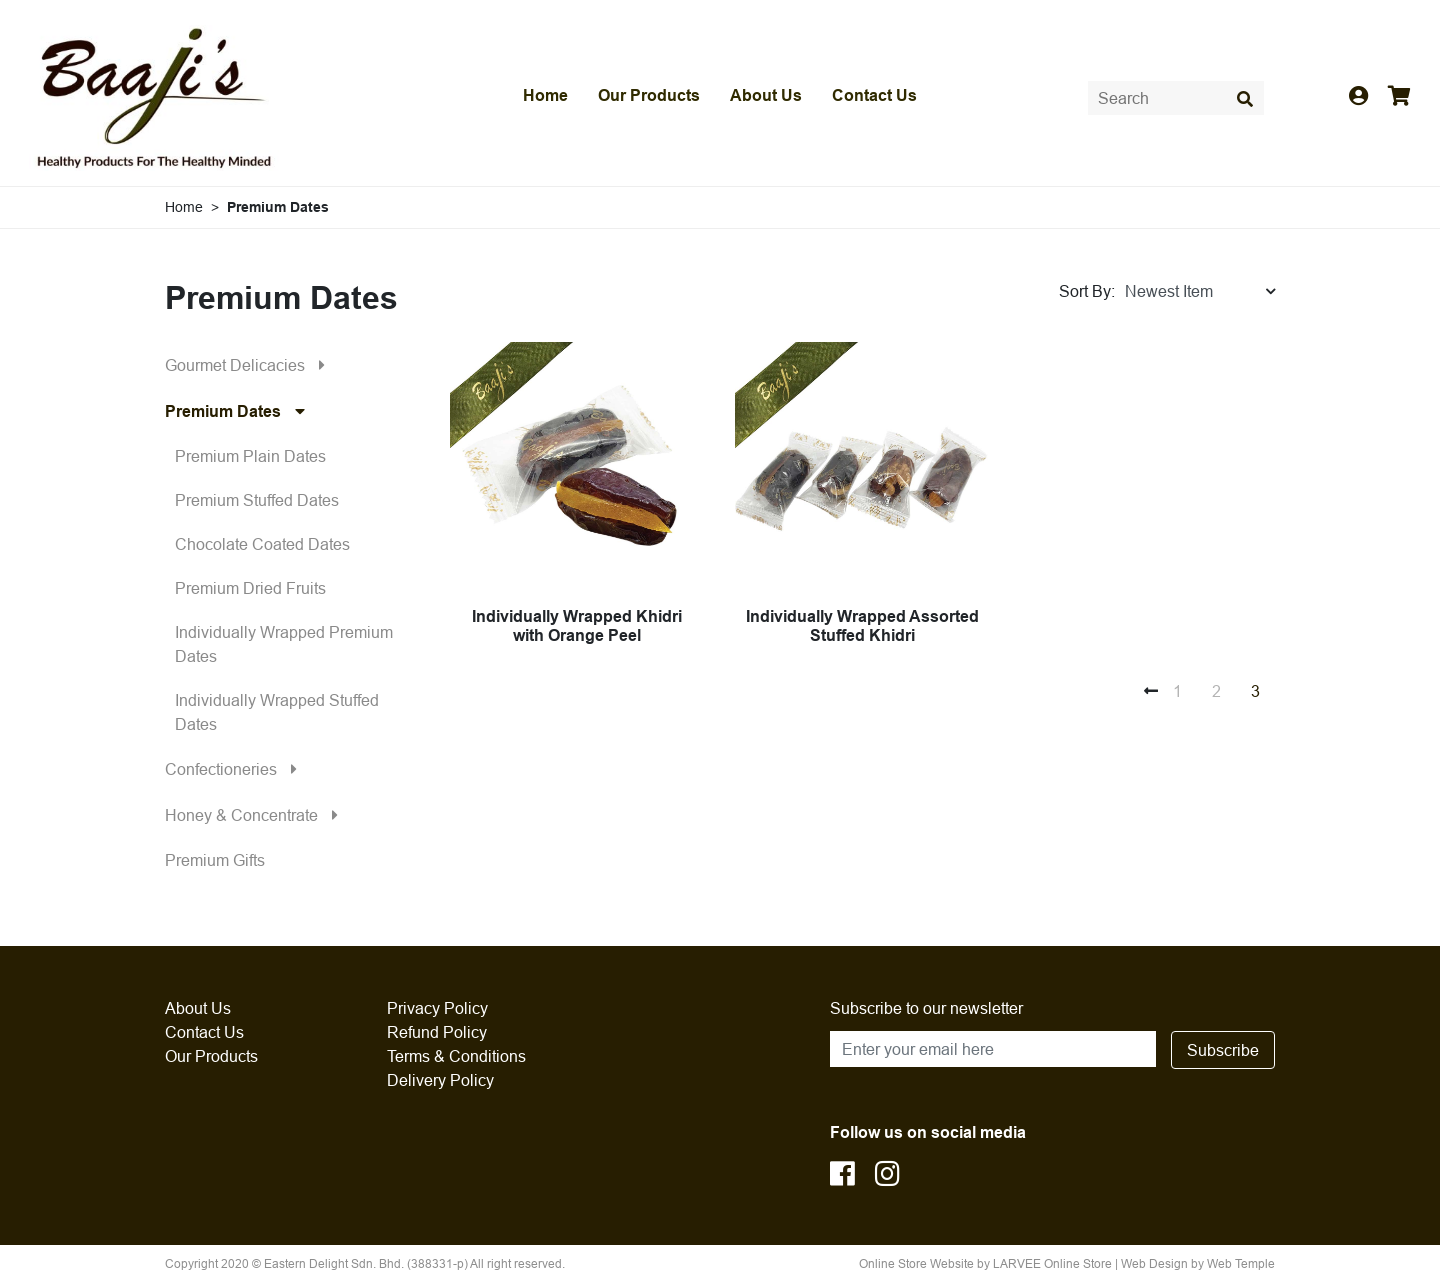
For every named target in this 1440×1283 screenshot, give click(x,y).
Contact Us (874, 95)
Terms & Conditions (456, 1056)
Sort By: (1087, 291)
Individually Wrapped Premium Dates (284, 644)
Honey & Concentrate (256, 815)
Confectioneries (236, 769)
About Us (766, 95)
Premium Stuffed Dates (257, 500)
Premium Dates (240, 411)
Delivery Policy (440, 1080)
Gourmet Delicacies (250, 365)
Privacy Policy (437, 1008)
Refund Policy (437, 1032)
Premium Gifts (215, 860)
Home (545, 95)
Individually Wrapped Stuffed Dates (277, 712)
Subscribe (1223, 1050)
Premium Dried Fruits (250, 588)
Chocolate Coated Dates (262, 544)
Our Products (649, 95)
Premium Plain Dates (250, 456)
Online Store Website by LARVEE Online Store (985, 1263)
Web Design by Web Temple (1198, 1263)
